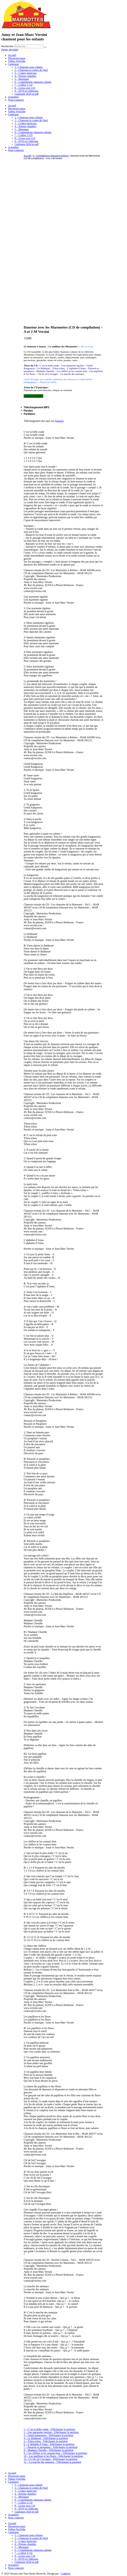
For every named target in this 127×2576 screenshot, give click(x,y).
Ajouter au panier (33, 384)
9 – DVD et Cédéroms (26, 91)
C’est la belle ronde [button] (34, 419)
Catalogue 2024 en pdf (27, 94)
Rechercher (7, 46)
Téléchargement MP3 (36, 395)
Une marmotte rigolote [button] (36, 584)
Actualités (13, 96)
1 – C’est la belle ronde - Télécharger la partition (49, 2417)
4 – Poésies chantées (25, 76)
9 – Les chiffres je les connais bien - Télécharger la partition (55, 2441)
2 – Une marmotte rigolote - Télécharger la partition (51, 2420)
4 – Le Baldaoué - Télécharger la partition (46, 2426)
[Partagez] (9, 2571)
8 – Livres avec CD (25, 88)
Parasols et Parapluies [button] (35, 1408)
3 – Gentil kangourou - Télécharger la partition (48, 2423)
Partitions (29, 401)
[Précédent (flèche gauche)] (2, 2574)
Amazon (59, 408)
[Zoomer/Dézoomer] (2, 2571)
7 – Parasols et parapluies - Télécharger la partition (51, 2435)
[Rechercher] (45, 47)
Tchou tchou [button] (30, 1111)
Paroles (28, 398)
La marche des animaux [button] (36, 2274)
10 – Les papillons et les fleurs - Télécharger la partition (53, 2444)
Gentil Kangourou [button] (33, 751)
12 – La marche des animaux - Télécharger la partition (52, 2450)
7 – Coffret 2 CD (23, 85)
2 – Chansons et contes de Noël (31, 70)
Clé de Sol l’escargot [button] (35, 2148)
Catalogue (13, 64)
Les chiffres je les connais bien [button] (40, 1829)
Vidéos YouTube (16, 61)
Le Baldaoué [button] (30, 921)
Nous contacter (16, 99)
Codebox (65, 2561)
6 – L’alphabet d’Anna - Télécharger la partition (49, 2432)
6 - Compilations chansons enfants (50, 155)
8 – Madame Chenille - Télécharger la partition (48, 2438)
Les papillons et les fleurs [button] (37, 2004)
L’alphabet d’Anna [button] (33, 1228)
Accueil (12, 55)
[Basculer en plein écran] (6, 2571)
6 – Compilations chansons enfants (33, 82)
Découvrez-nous (16, 58)
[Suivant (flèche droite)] (6, 2574)
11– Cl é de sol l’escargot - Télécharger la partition (50, 2447)
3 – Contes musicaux (26, 73)
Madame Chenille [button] (33, 1608)
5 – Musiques (22, 79)
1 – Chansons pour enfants (29, 67)
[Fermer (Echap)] (12, 2571)
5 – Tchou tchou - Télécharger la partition (46, 2429)
